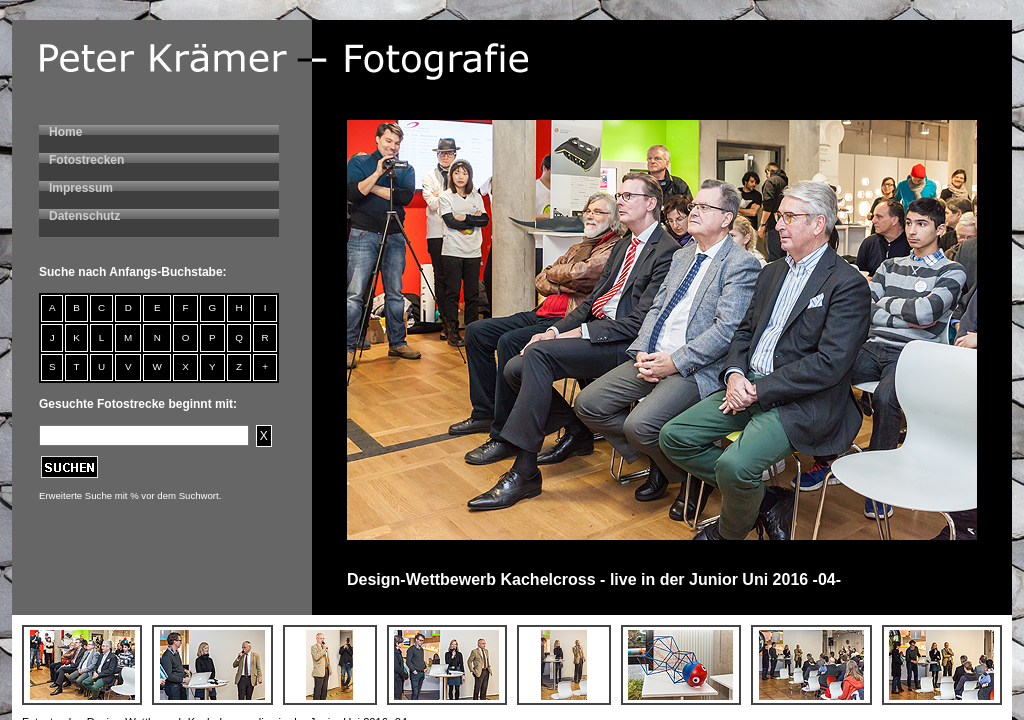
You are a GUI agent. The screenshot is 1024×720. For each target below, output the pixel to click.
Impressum (81, 188)
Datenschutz (84, 216)
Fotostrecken (86, 160)
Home (65, 132)
